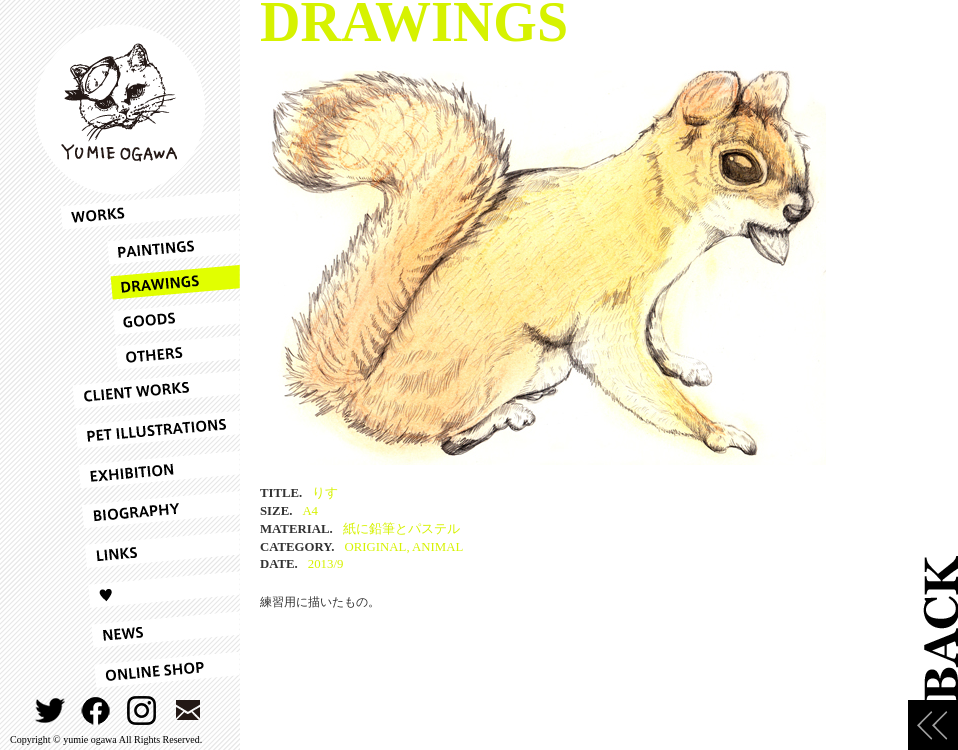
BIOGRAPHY (150, 510)
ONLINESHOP (150, 670)
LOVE (150, 590)
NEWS (150, 630)
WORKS (150, 210)
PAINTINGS (150, 247)
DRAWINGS (150, 282)
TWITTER (50, 710)
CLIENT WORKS (150, 390)
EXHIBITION (150, 470)
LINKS (150, 550)
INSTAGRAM (142, 710)
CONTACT (188, 710)
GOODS (150, 317)
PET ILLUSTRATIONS (150, 430)
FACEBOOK (96, 710)
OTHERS (150, 352)
